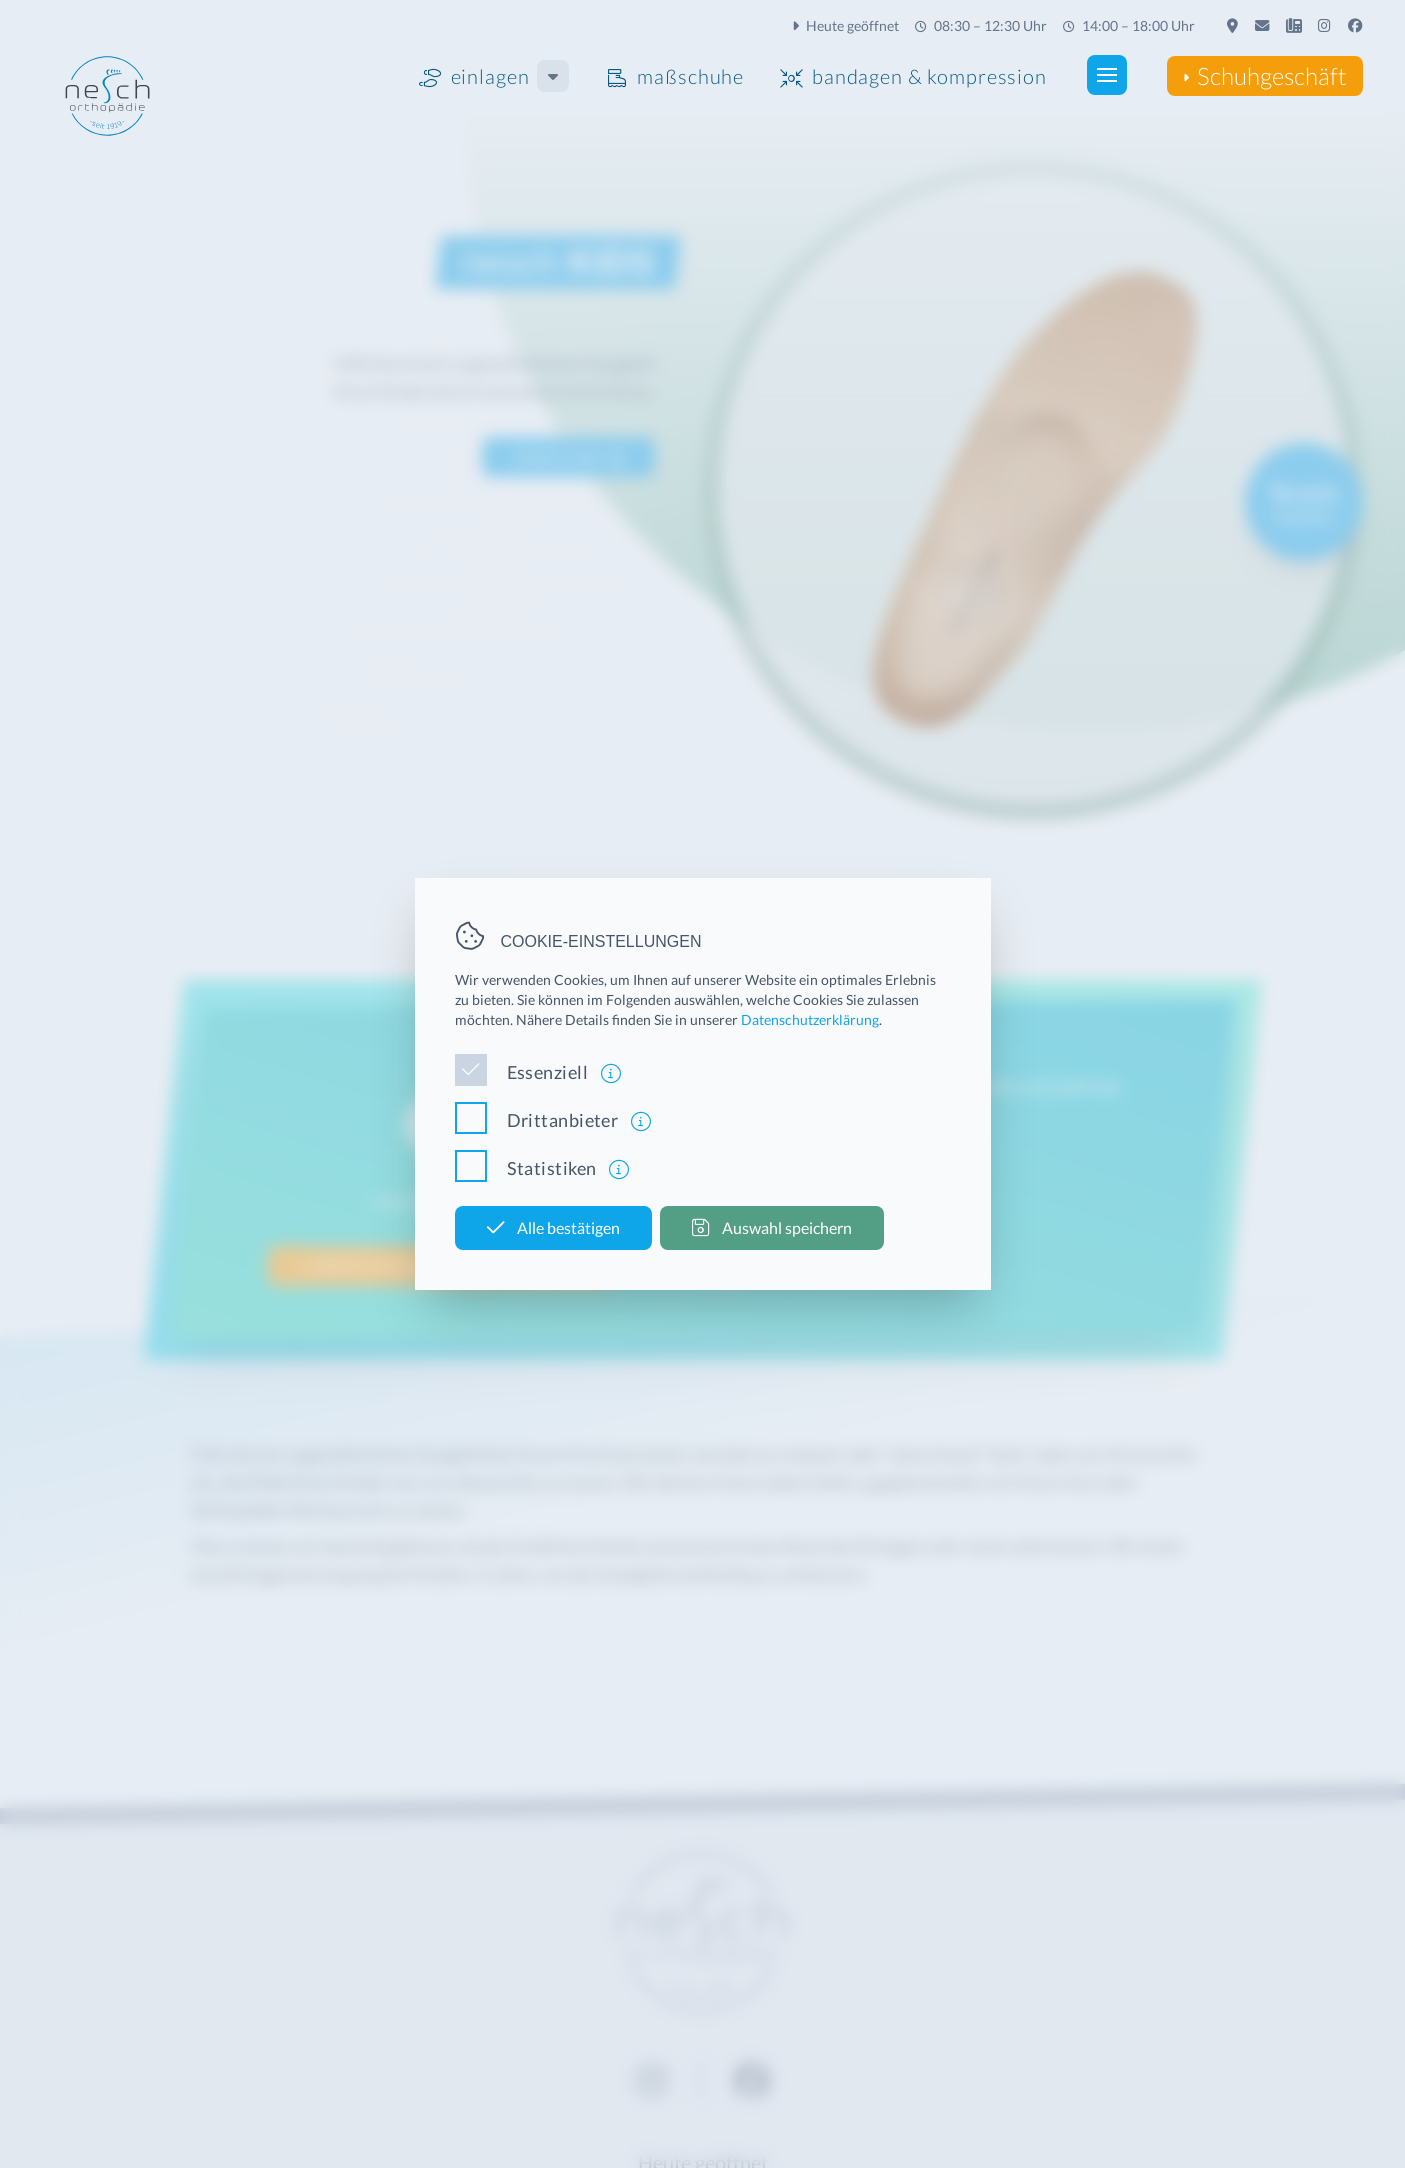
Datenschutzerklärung (810, 1019)
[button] (1106, 75)
